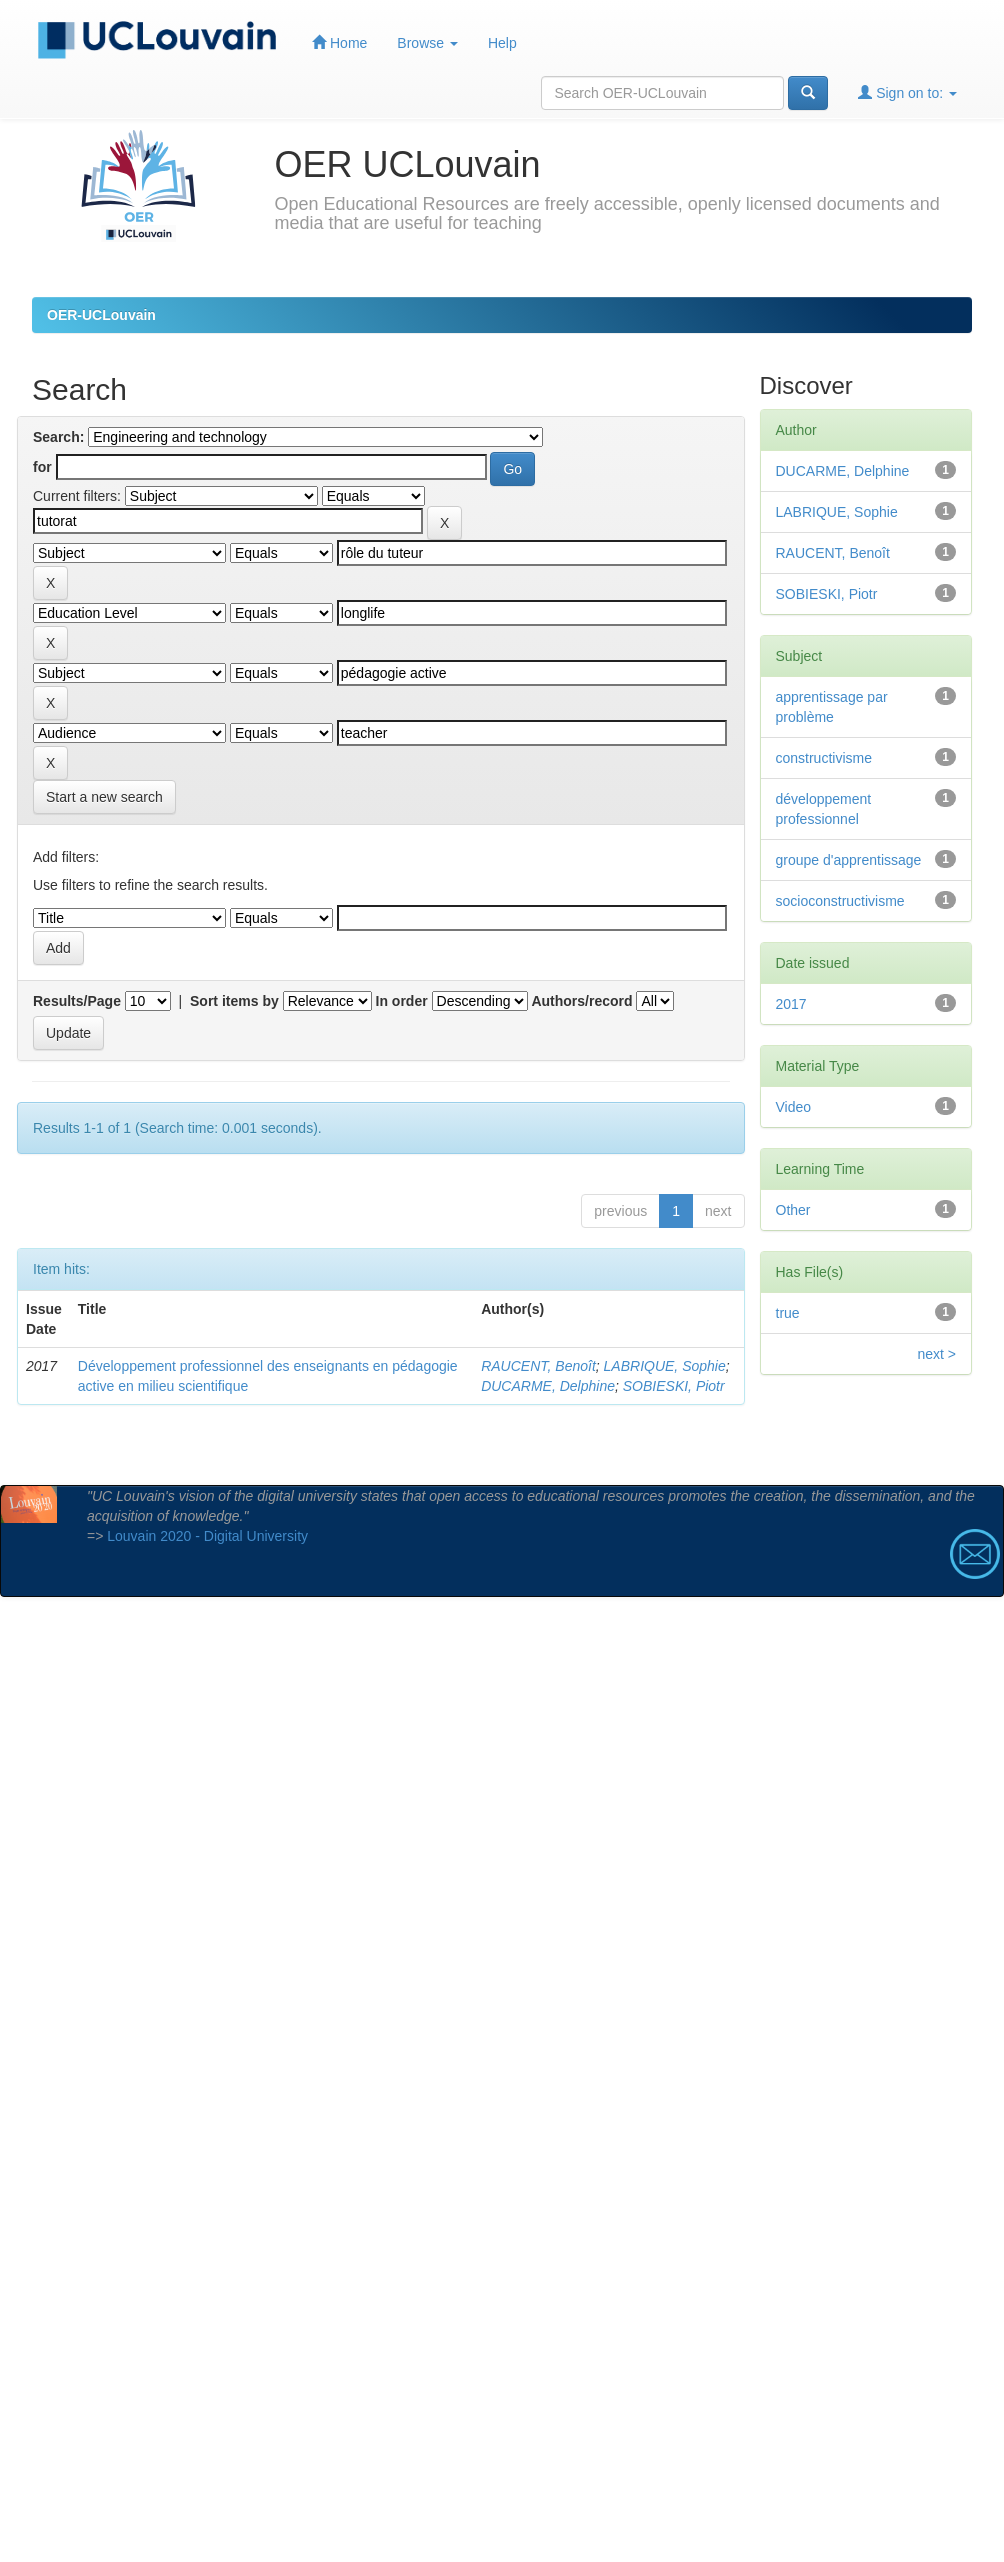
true (788, 1313)
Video (794, 1107)
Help (502, 43)
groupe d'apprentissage (849, 860)
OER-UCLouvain (101, 315)
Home (339, 42)
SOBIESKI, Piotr (674, 1386)
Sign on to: (907, 92)
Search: (58, 437)
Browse (427, 43)
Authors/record (581, 1001)
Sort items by (234, 1001)
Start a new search (104, 797)
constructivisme (824, 758)
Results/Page (77, 1001)
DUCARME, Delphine (548, 1386)
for (42, 467)
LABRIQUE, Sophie (665, 1366)
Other (793, 1210)
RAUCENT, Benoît (538, 1366)
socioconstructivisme (840, 901)
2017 (791, 1004)
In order (402, 1001)
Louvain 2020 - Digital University (207, 1536)
